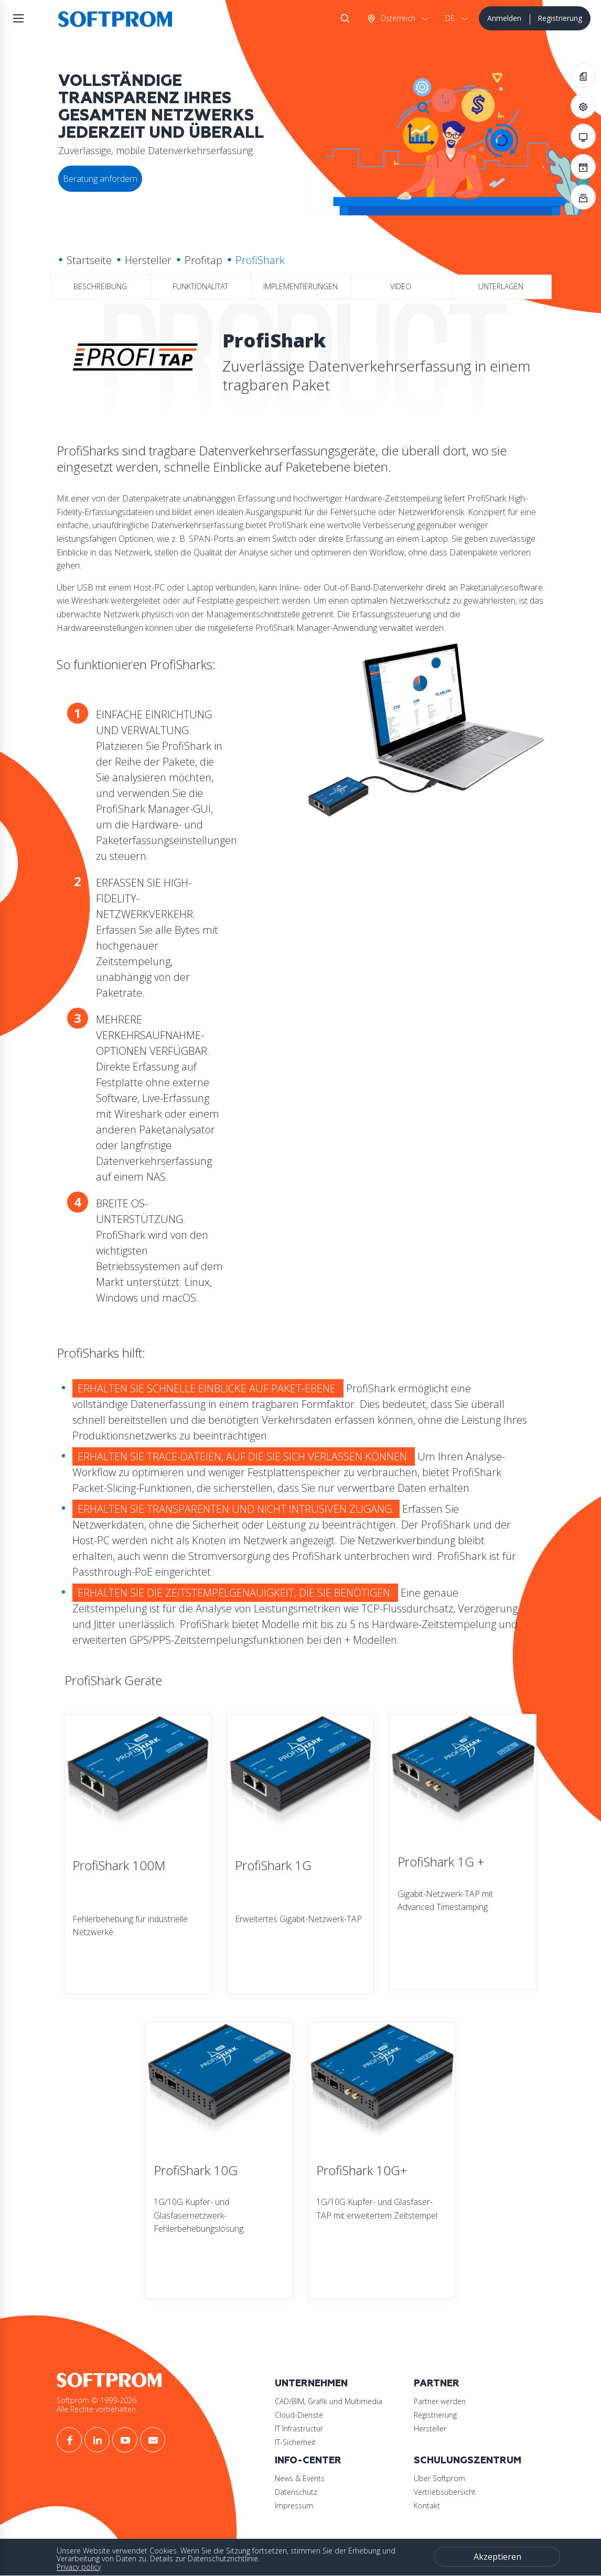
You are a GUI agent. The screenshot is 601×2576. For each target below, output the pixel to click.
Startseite (89, 260)
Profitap (203, 260)
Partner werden (440, 2401)
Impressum (294, 2505)
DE (450, 18)
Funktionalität (200, 286)
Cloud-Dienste (299, 2415)
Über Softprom (439, 2478)
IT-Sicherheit (295, 2442)
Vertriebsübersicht (445, 2492)
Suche (343, 18)
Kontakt (427, 2505)
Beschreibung (100, 286)
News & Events (300, 2478)
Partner (436, 2383)
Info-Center (308, 2460)
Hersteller (148, 260)
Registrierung (560, 18)
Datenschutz (296, 2492)
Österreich (396, 18)
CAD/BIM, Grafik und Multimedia (328, 2401)
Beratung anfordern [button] (100, 178)
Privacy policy (79, 2567)
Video (400, 286)
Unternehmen (311, 2383)
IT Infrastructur (299, 2428)
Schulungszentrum (467, 2460)
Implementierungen (300, 286)
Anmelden (504, 18)
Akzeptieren (497, 2556)
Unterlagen (500, 286)
